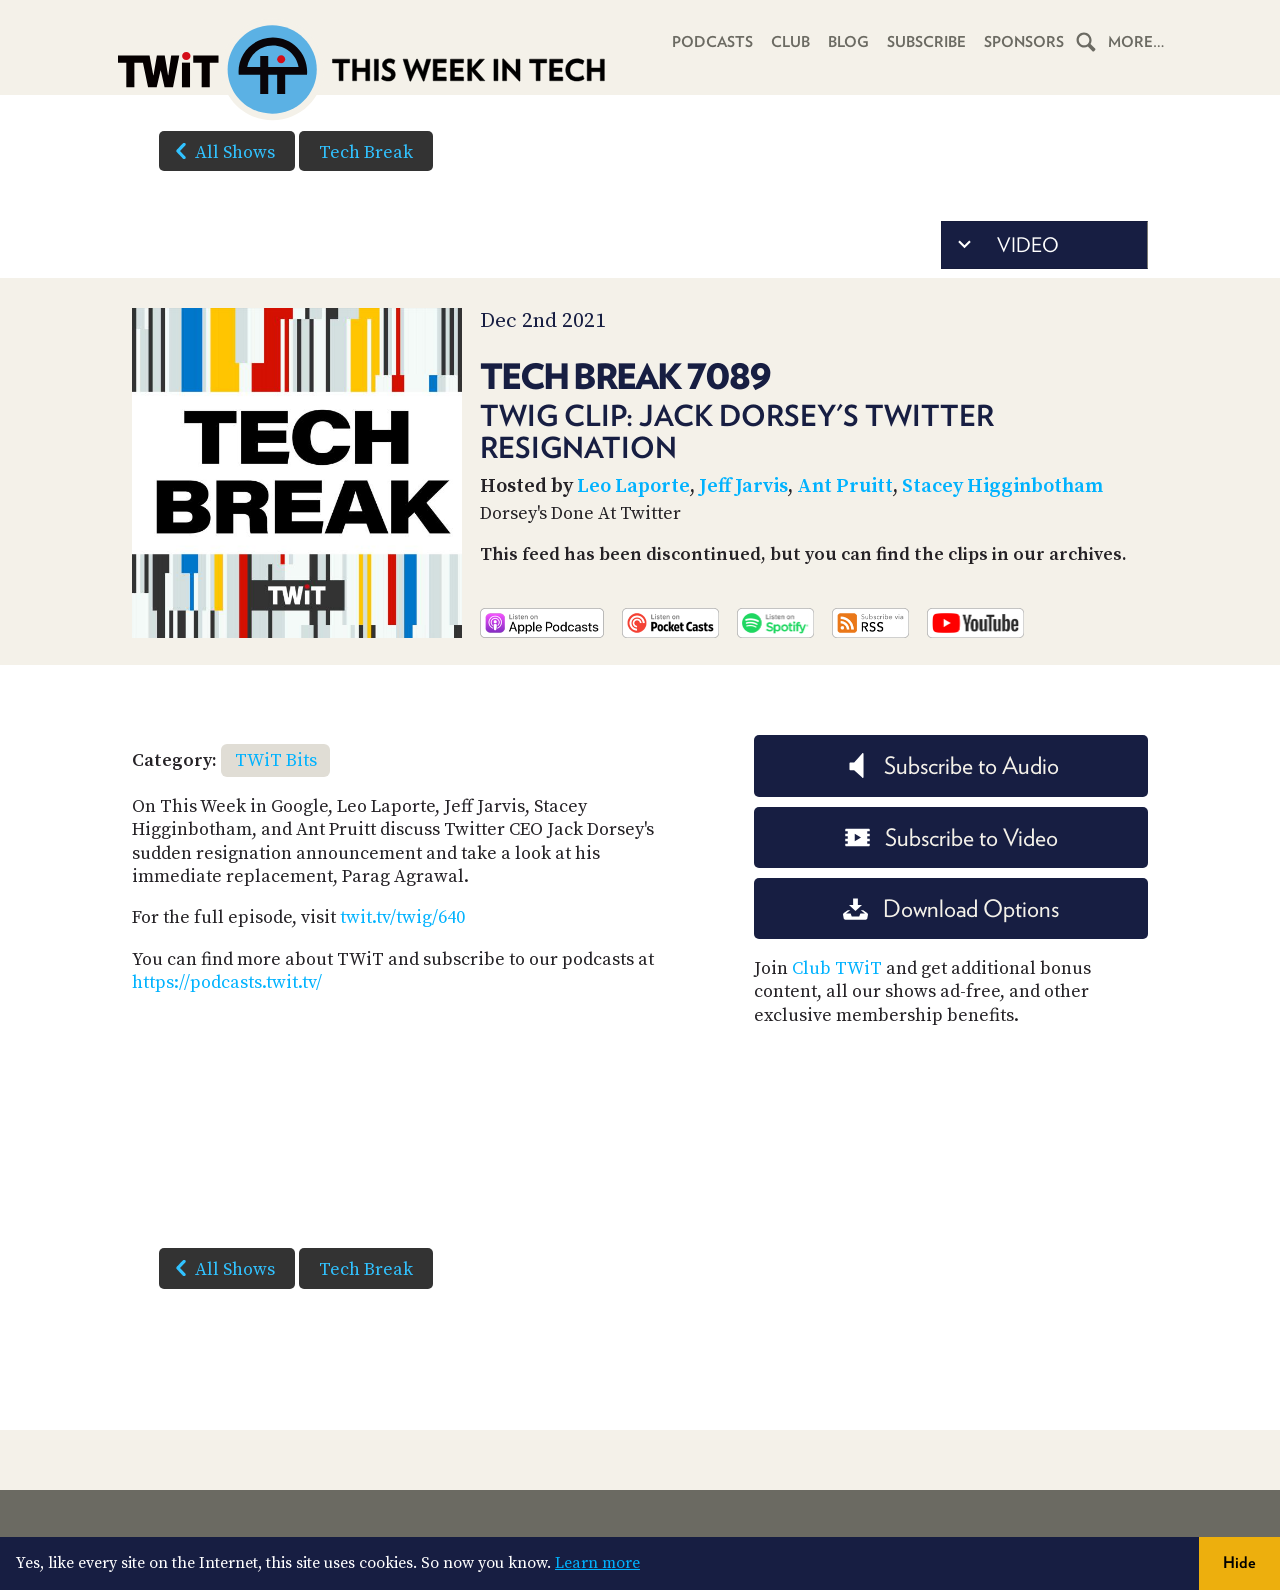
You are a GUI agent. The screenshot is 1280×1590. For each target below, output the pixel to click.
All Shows (221, 151)
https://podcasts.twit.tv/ (227, 982)
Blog (848, 42)
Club (790, 42)
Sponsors (1024, 42)
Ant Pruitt (845, 486)
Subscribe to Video (951, 837)
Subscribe (926, 42)
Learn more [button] (597, 1563)
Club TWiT (837, 968)
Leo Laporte (633, 486)
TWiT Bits (276, 760)
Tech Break (366, 152)
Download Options (951, 908)
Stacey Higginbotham (1002, 486)
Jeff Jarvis (743, 486)
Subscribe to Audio (951, 765)
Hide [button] (1239, 1562)
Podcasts (712, 42)
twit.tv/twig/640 (402, 917)
